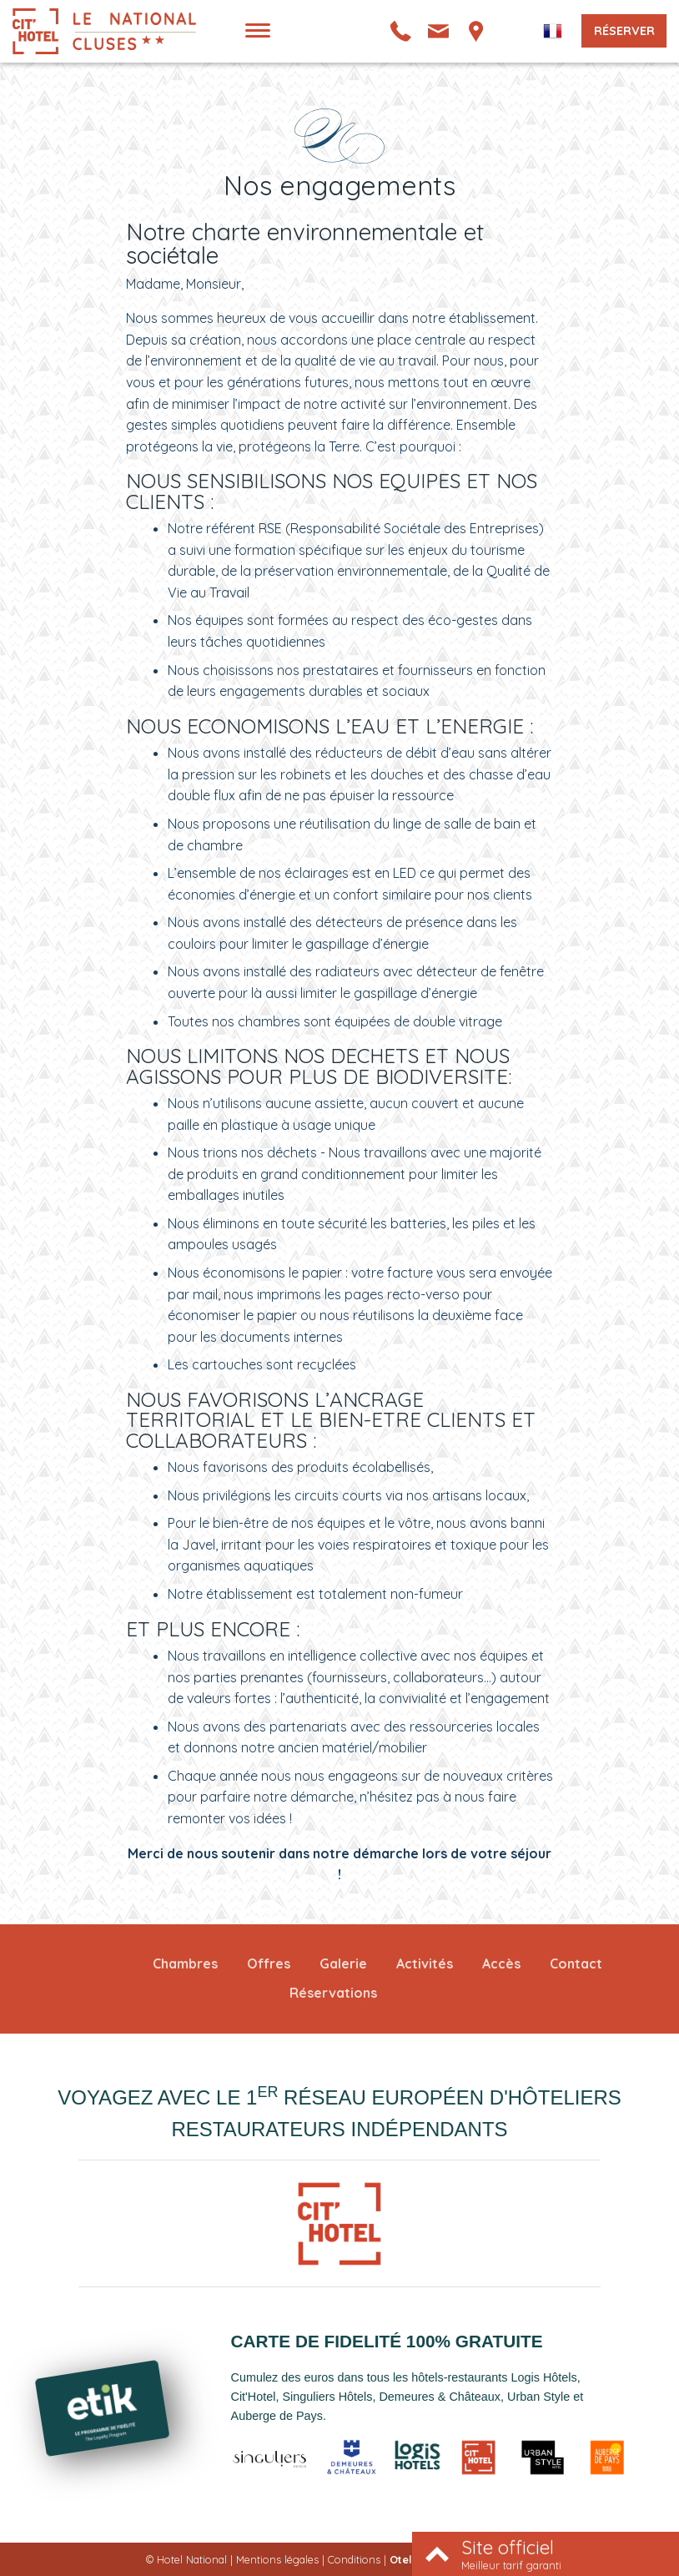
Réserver (624, 30)
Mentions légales (277, 2559)
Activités (424, 1963)
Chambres (185, 1963)
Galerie (343, 1963)
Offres (268, 1963)
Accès (501, 1963)
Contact (576, 1963)
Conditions (354, 2559)
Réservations (333, 1992)
